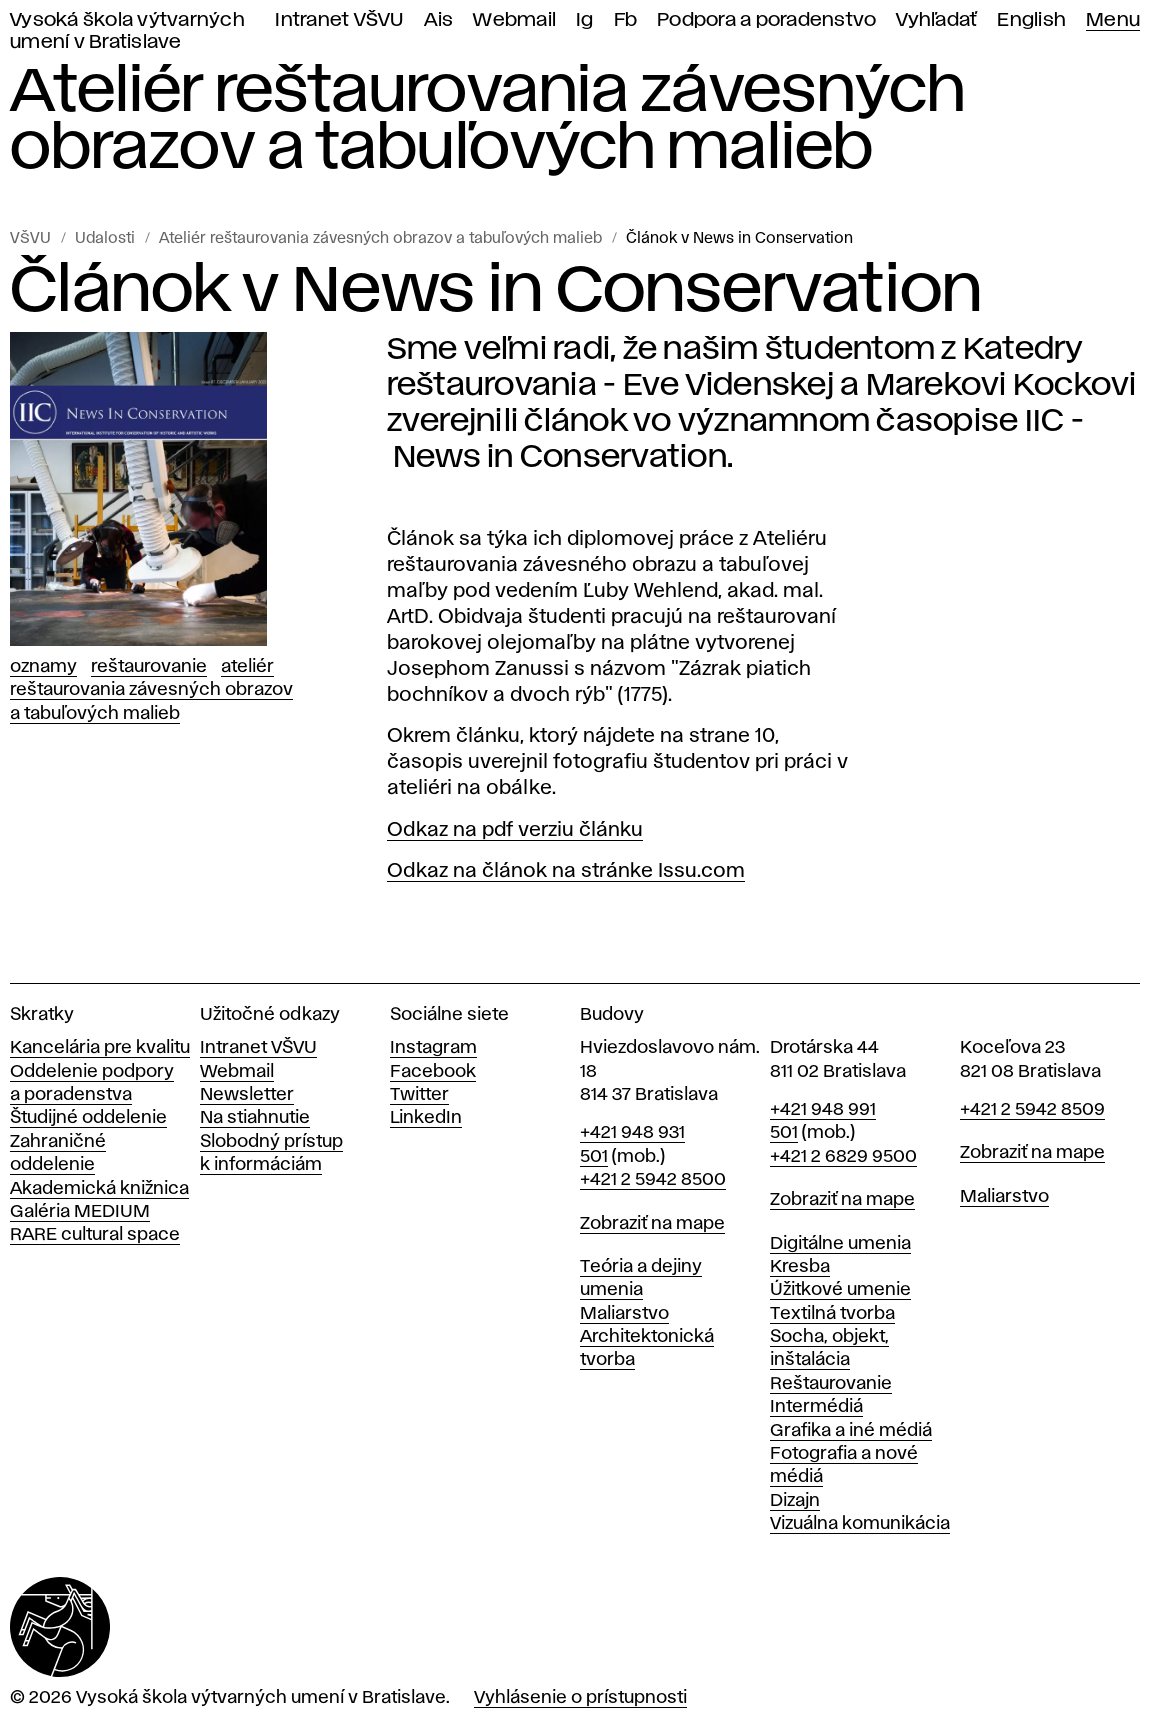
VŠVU (30, 239)
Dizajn (795, 1501)
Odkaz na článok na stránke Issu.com (566, 871)
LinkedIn (426, 1118)
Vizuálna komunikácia (860, 1524)
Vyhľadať (936, 20)
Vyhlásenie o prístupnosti (580, 1698)
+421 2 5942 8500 (653, 1180)
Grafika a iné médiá (851, 1431)
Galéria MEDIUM (80, 1212)
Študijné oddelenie (88, 1118)
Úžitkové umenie (840, 1290)
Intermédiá (816, 1407)
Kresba (800, 1267)
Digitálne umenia (840, 1244)
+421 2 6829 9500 (843, 1157)
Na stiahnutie (255, 1118)
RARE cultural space (95, 1235)
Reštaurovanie (149, 667)
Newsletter (247, 1095)
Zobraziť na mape (652, 1224)
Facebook (433, 1072)
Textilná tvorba (832, 1314)
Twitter (419, 1095)
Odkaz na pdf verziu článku (515, 830)
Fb (626, 20)
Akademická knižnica (99, 1189)
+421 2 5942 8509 (1032, 1110)
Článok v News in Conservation (739, 239)
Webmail (514, 20)
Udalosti (105, 239)
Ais (439, 20)
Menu (1113, 20)
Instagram (433, 1048)
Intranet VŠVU (339, 20)
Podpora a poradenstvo (766, 20)
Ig (585, 20)
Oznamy (43, 667)
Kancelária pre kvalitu (100, 1048)
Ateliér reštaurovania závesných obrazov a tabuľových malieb (380, 239)
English (1031, 20)
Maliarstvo (624, 1314)
